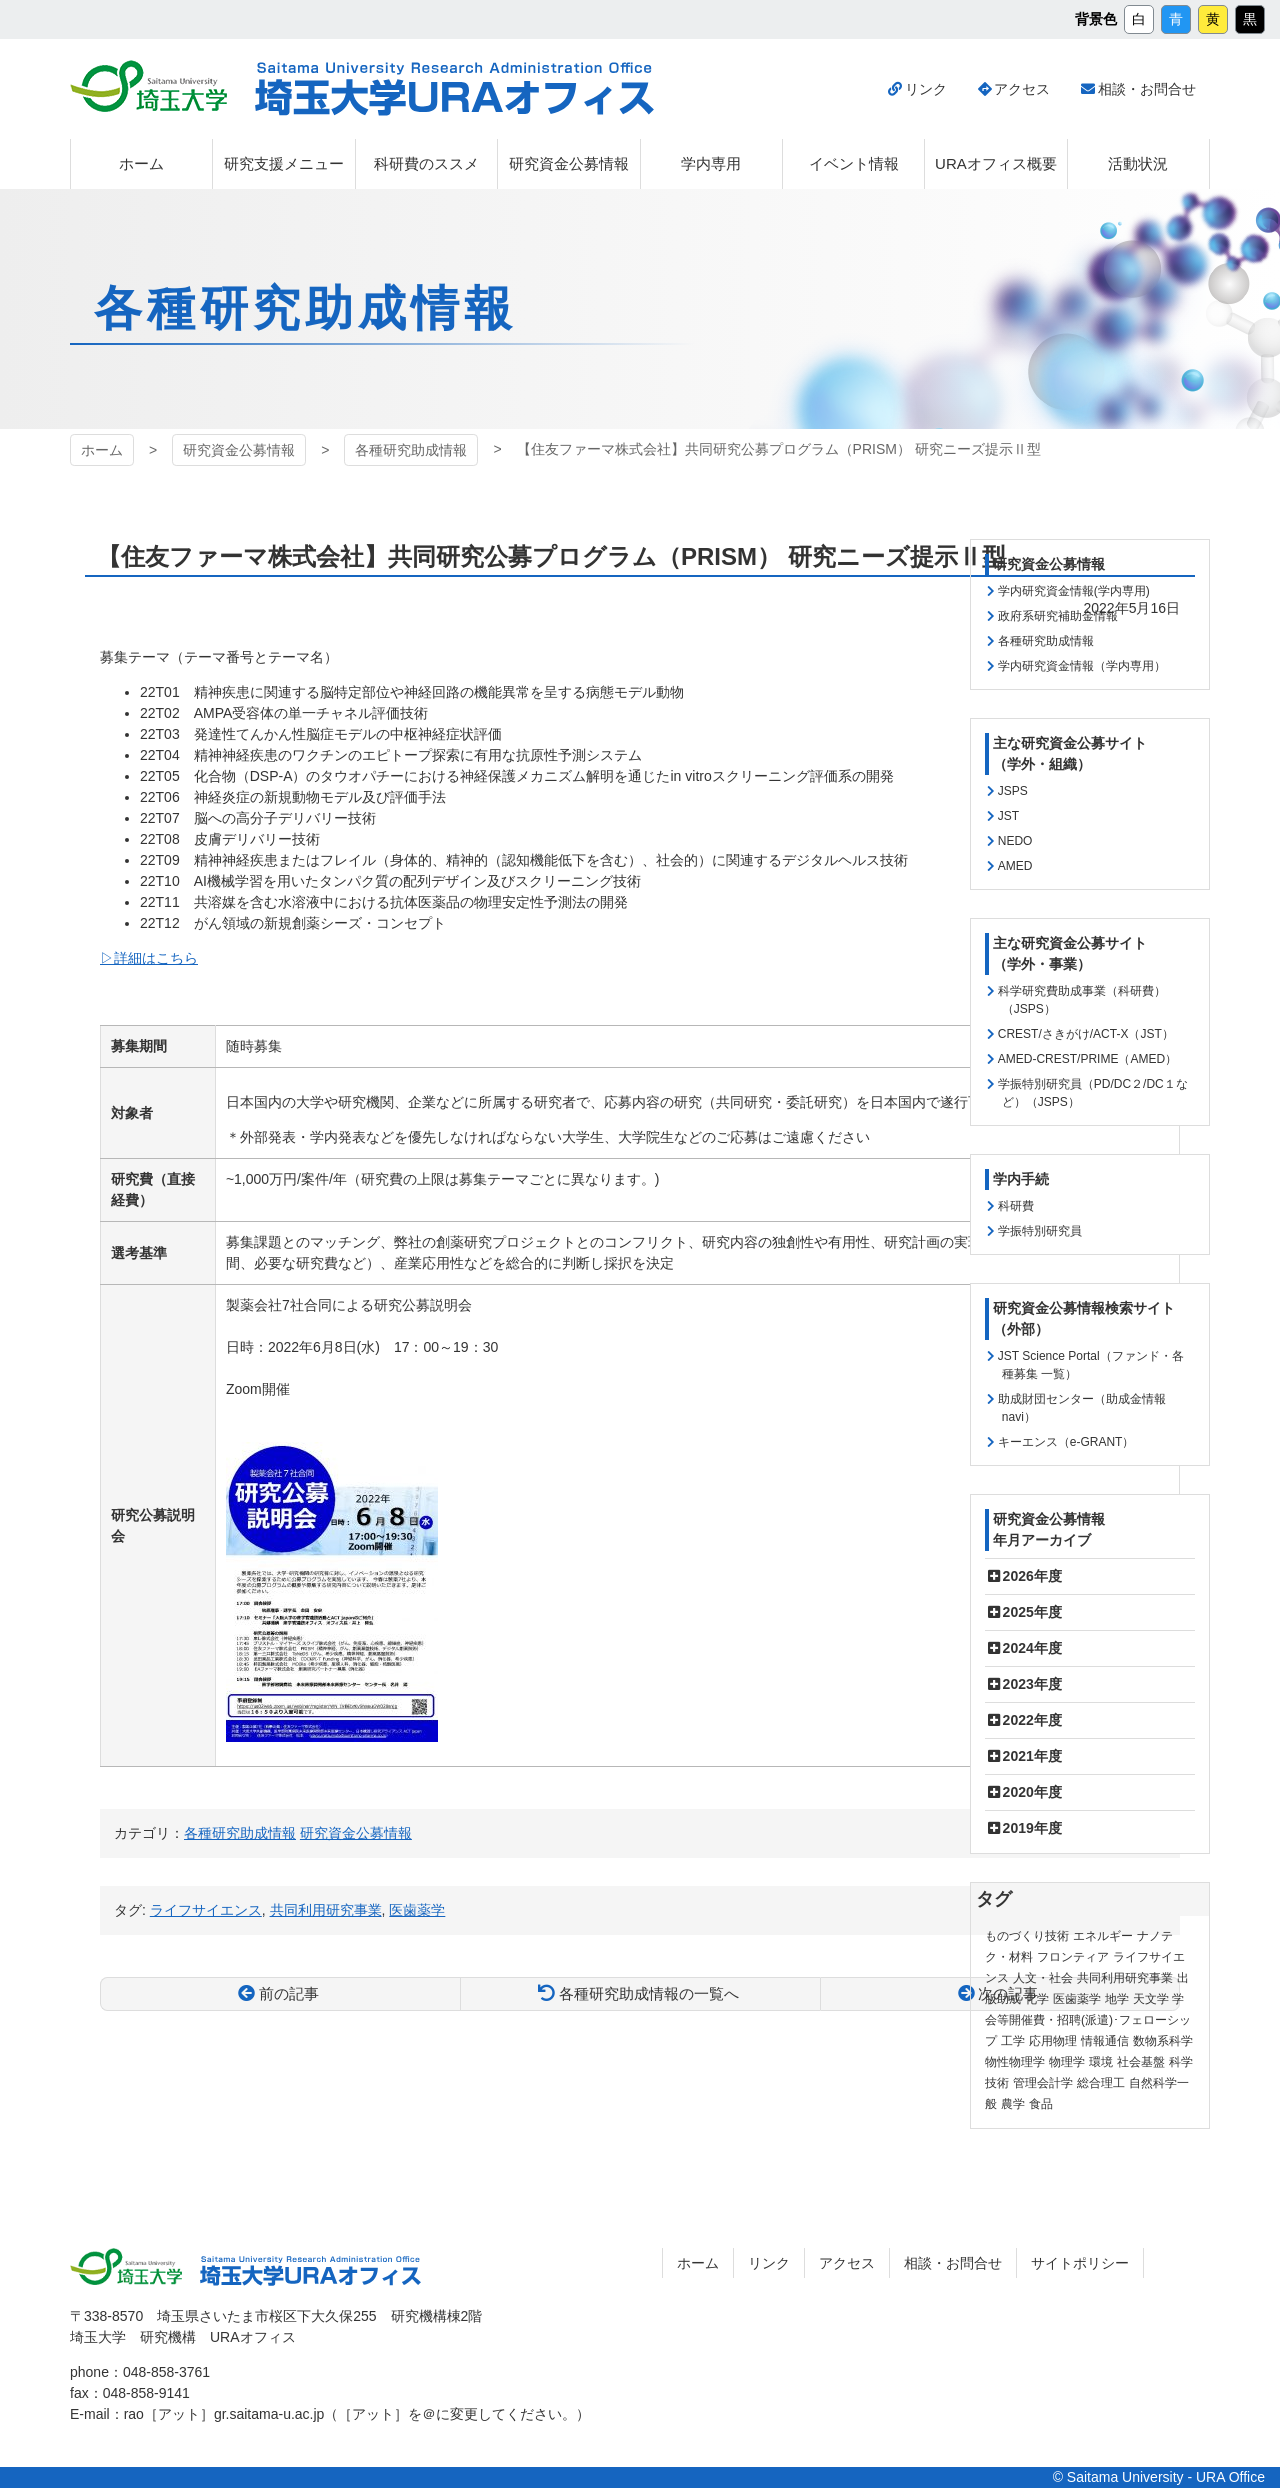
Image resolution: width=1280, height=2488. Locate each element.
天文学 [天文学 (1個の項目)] (1151, 1999)
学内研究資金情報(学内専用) (1074, 591)
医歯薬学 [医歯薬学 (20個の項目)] (1077, 1999)
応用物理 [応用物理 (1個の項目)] (1053, 2041)
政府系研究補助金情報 (1058, 616)
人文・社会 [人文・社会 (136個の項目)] (1043, 1978)
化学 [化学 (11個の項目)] (1037, 1999)
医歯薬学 (417, 1910)
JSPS (1013, 791)
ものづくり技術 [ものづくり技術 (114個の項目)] (1027, 1936)
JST (1008, 816)
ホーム (102, 450)
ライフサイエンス (206, 1910)
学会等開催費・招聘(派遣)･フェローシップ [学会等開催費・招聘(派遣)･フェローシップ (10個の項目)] (1088, 2020)
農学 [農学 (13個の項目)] (1013, 2104)
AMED (1015, 866)
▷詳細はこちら (149, 958)
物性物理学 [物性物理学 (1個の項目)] (1015, 2062)
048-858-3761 (166, 2372)
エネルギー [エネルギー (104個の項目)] (1103, 1936)
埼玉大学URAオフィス (454, 89)
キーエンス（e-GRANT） (1066, 1442)
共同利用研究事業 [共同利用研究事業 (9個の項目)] (1125, 1978)
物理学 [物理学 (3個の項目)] (1067, 2062)
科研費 (1016, 1206)
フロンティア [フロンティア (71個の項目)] (1073, 1957)
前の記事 (289, 1993)
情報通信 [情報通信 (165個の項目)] (1105, 2041)
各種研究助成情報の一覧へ (649, 1993)
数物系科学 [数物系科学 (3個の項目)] (1163, 2041)
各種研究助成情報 (411, 450)
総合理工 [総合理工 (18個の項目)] (1101, 2083)
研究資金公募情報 (239, 450)
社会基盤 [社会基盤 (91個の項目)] (1141, 2062)
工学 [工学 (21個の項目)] (1013, 2041)
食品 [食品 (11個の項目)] (1041, 2104)
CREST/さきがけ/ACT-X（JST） (1086, 1034)
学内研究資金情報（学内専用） (1082, 666)
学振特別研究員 (1040, 1231)
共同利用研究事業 (326, 1910)
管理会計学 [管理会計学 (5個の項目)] (1043, 2083)
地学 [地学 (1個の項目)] (1117, 1999)
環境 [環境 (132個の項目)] (1101, 2062)
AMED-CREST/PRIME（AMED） (1087, 1059)
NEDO (1015, 841)
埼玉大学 (148, 86)
